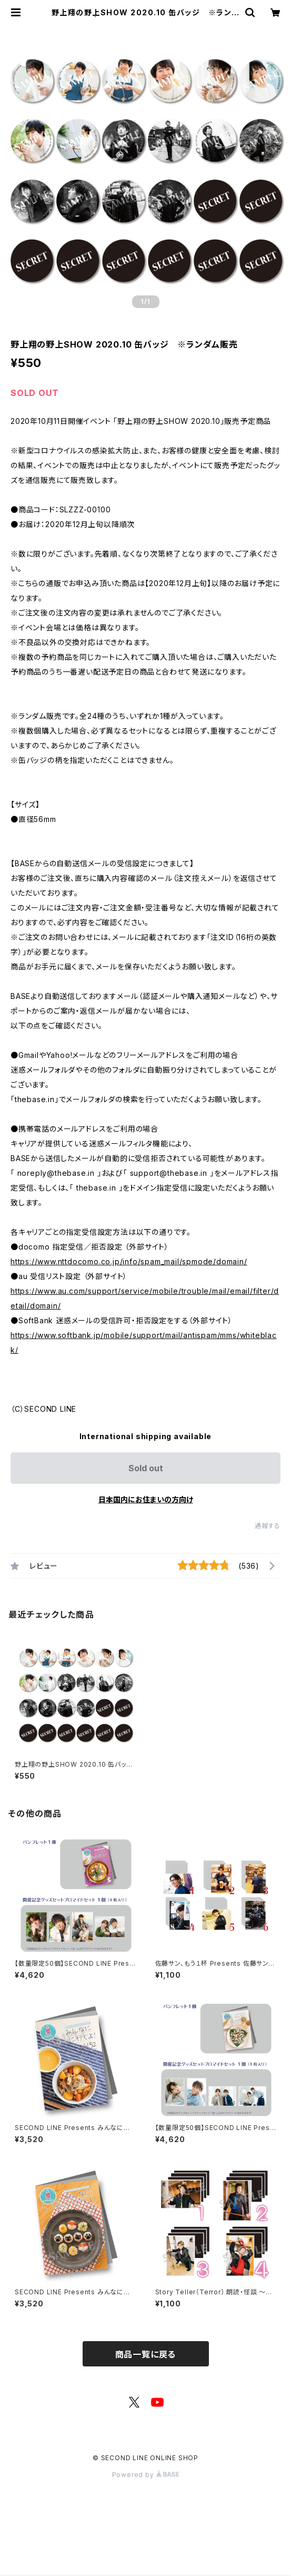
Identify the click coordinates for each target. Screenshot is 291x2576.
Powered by (145, 2475)
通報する (267, 1526)
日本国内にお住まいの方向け (145, 1499)
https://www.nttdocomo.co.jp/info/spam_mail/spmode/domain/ (129, 1261)
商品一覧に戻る (145, 2354)
